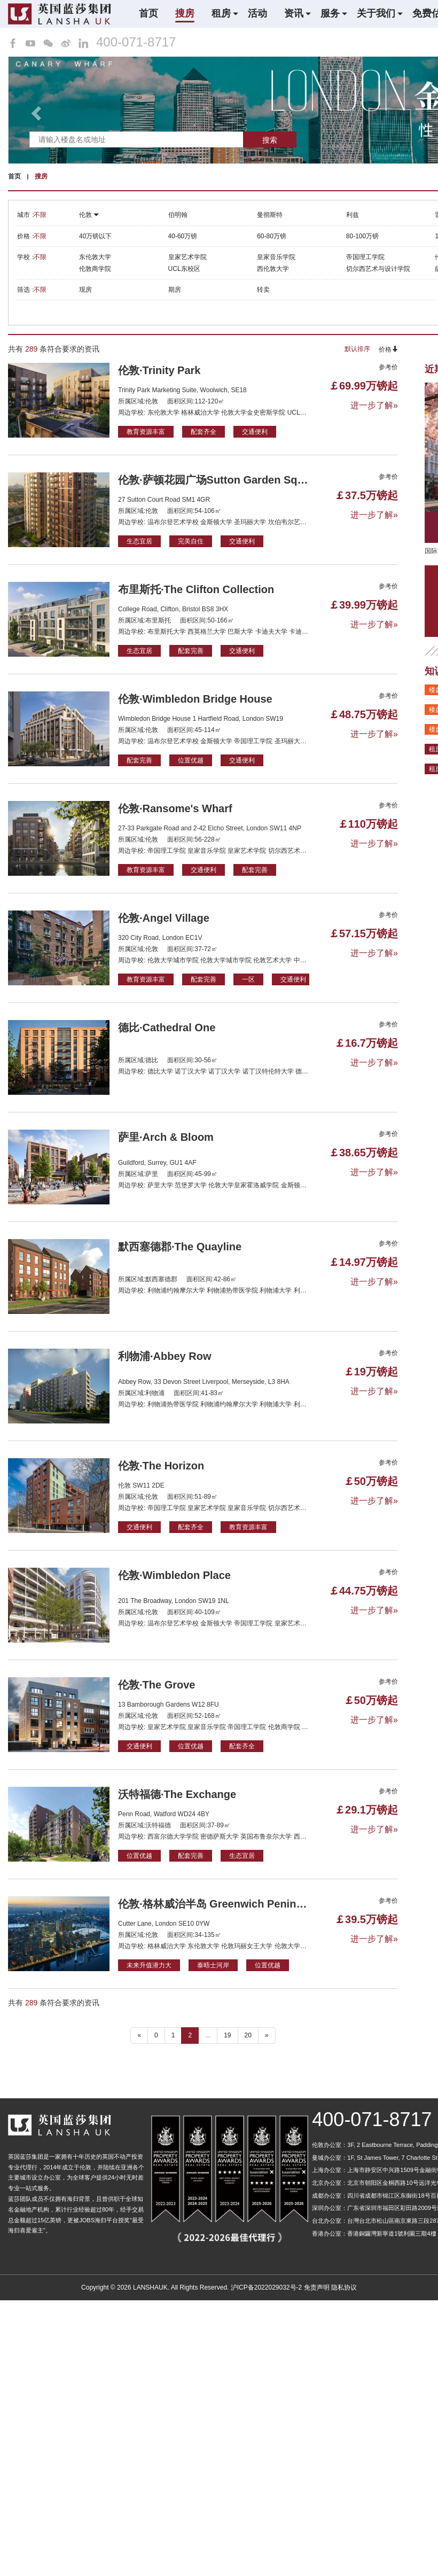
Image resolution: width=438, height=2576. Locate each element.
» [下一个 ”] (267, 2035)
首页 (148, 13)
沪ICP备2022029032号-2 (266, 2287)
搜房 (184, 13)
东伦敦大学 (95, 257)
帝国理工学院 (365, 257)
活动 (257, 13)
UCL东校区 (184, 269)
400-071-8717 (136, 42)
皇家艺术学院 (187, 257)
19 (227, 2035)
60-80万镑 (271, 236)
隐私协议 (344, 2287)
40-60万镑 (183, 236)
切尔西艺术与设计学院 (378, 269)
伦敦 (89, 215)
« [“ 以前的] (139, 2035)
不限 (40, 215)
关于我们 (376, 13)
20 (248, 2035)
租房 (221, 13)
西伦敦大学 (273, 269)
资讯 (293, 13)
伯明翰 (177, 215)
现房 (85, 289)
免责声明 (317, 2287)
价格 (388, 349)
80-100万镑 (362, 236)
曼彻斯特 (270, 215)
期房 (174, 289)
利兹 (352, 215)
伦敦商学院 (95, 269)
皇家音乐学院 (276, 257)
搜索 (269, 140)
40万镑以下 (95, 236)
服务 (330, 13)
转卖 (263, 289)
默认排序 (357, 349)
